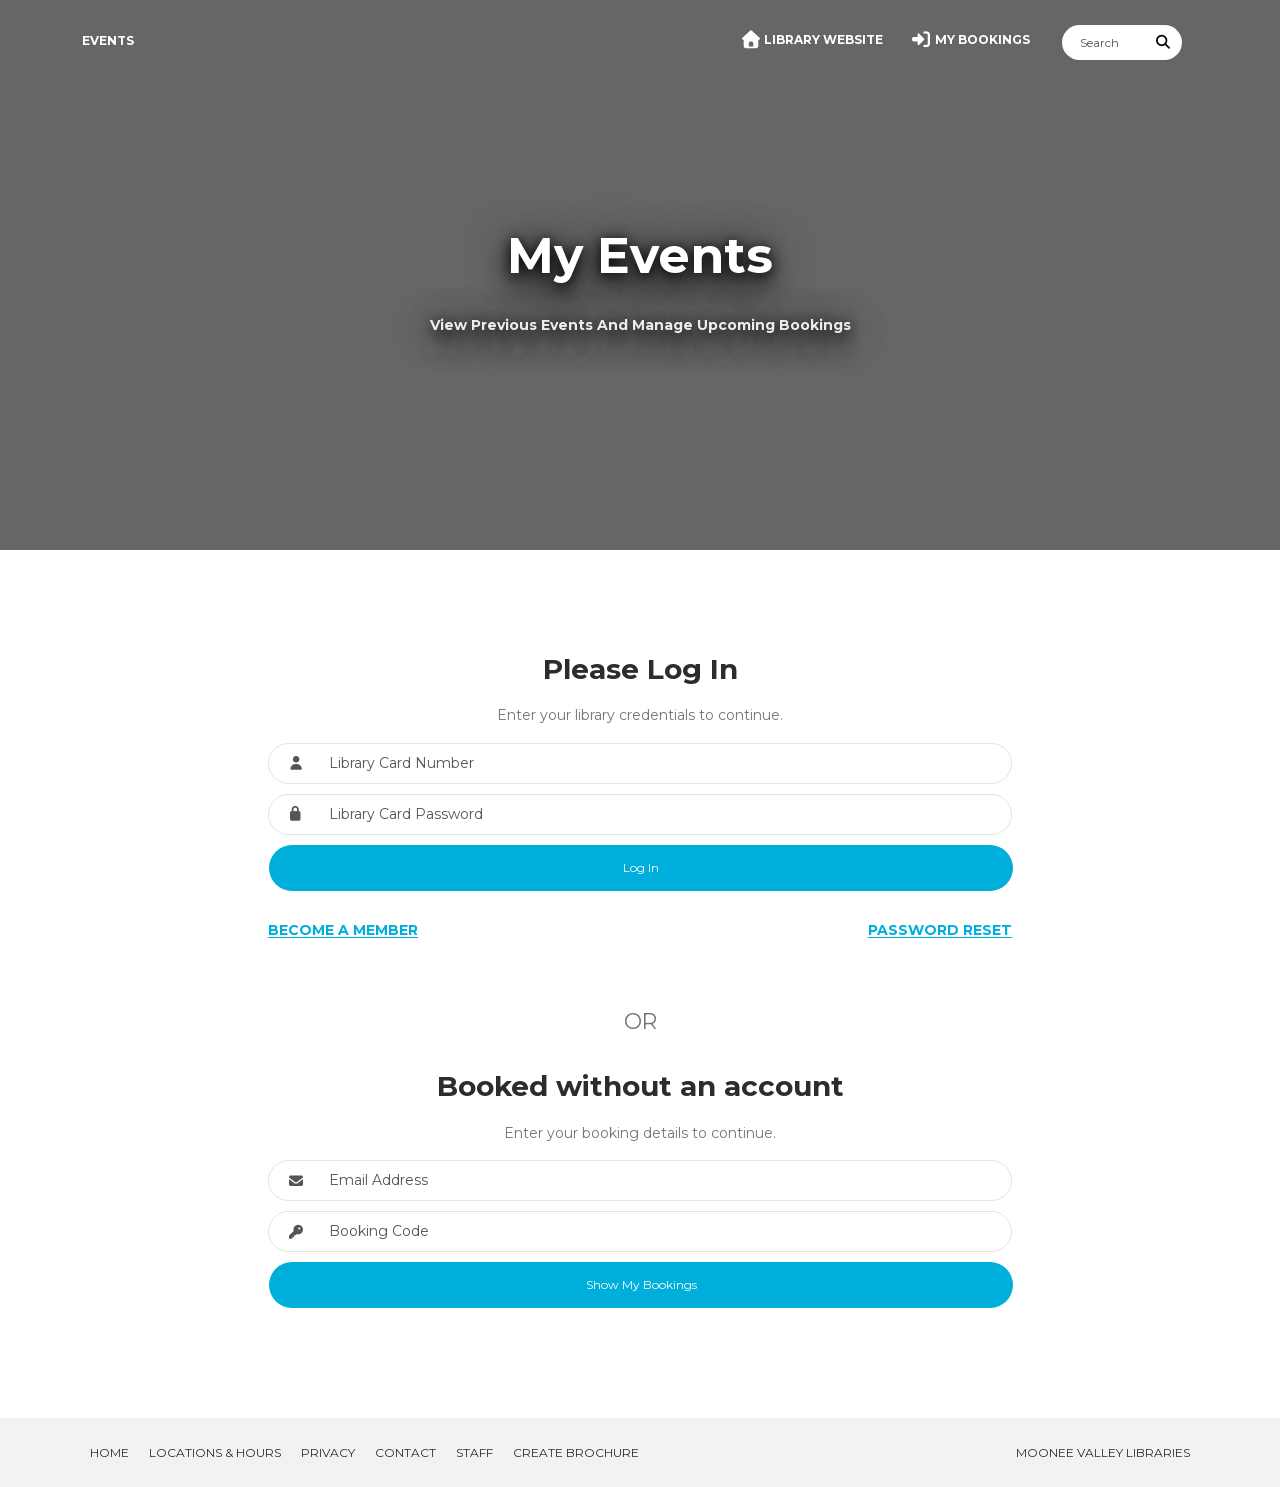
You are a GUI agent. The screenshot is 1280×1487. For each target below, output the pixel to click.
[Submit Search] (1164, 42)
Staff (474, 1452)
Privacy (328, 1452)
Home (109, 1452)
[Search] (1104, 42)
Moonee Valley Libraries (1103, 1452)
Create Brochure (576, 1452)
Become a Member (343, 930)
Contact (405, 1452)
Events (108, 40)
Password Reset (940, 930)
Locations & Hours (215, 1452)
